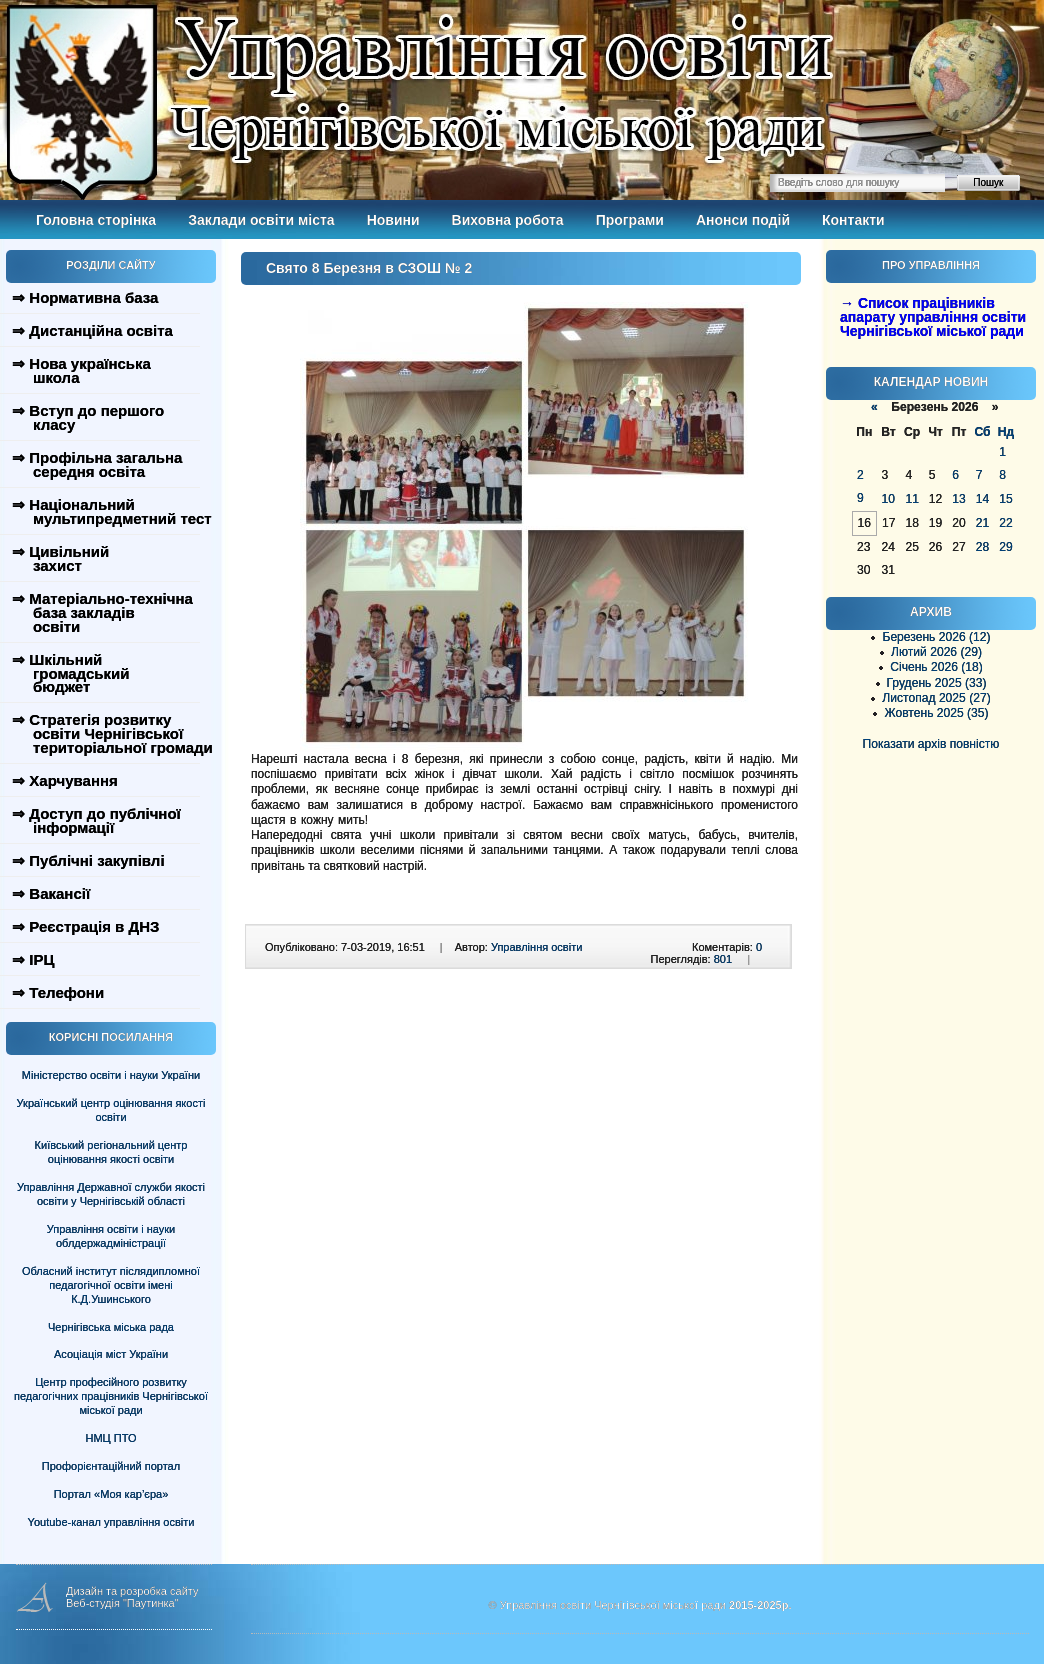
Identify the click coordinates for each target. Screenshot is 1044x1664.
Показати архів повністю (931, 744)
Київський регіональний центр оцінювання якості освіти (111, 1152)
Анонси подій (743, 220)
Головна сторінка (96, 220)
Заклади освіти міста (261, 220)
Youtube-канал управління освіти (111, 1522)
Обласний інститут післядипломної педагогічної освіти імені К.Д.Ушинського (111, 1285)
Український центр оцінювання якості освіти (111, 1110)
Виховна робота (508, 220)
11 (911, 499)
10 (887, 499)
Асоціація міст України (111, 1354)
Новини (393, 220)
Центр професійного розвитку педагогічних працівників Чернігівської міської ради (111, 1396)
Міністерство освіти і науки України (111, 1075)
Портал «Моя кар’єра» (111, 1494)
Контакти (853, 220)
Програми (630, 220)
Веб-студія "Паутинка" (122, 1603)
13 (958, 499)
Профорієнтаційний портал (111, 1466)
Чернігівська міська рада (111, 1327)
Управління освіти (536, 947)
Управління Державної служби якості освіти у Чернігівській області (111, 1194)
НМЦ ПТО (111, 1438)
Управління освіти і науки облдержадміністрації (111, 1236)
